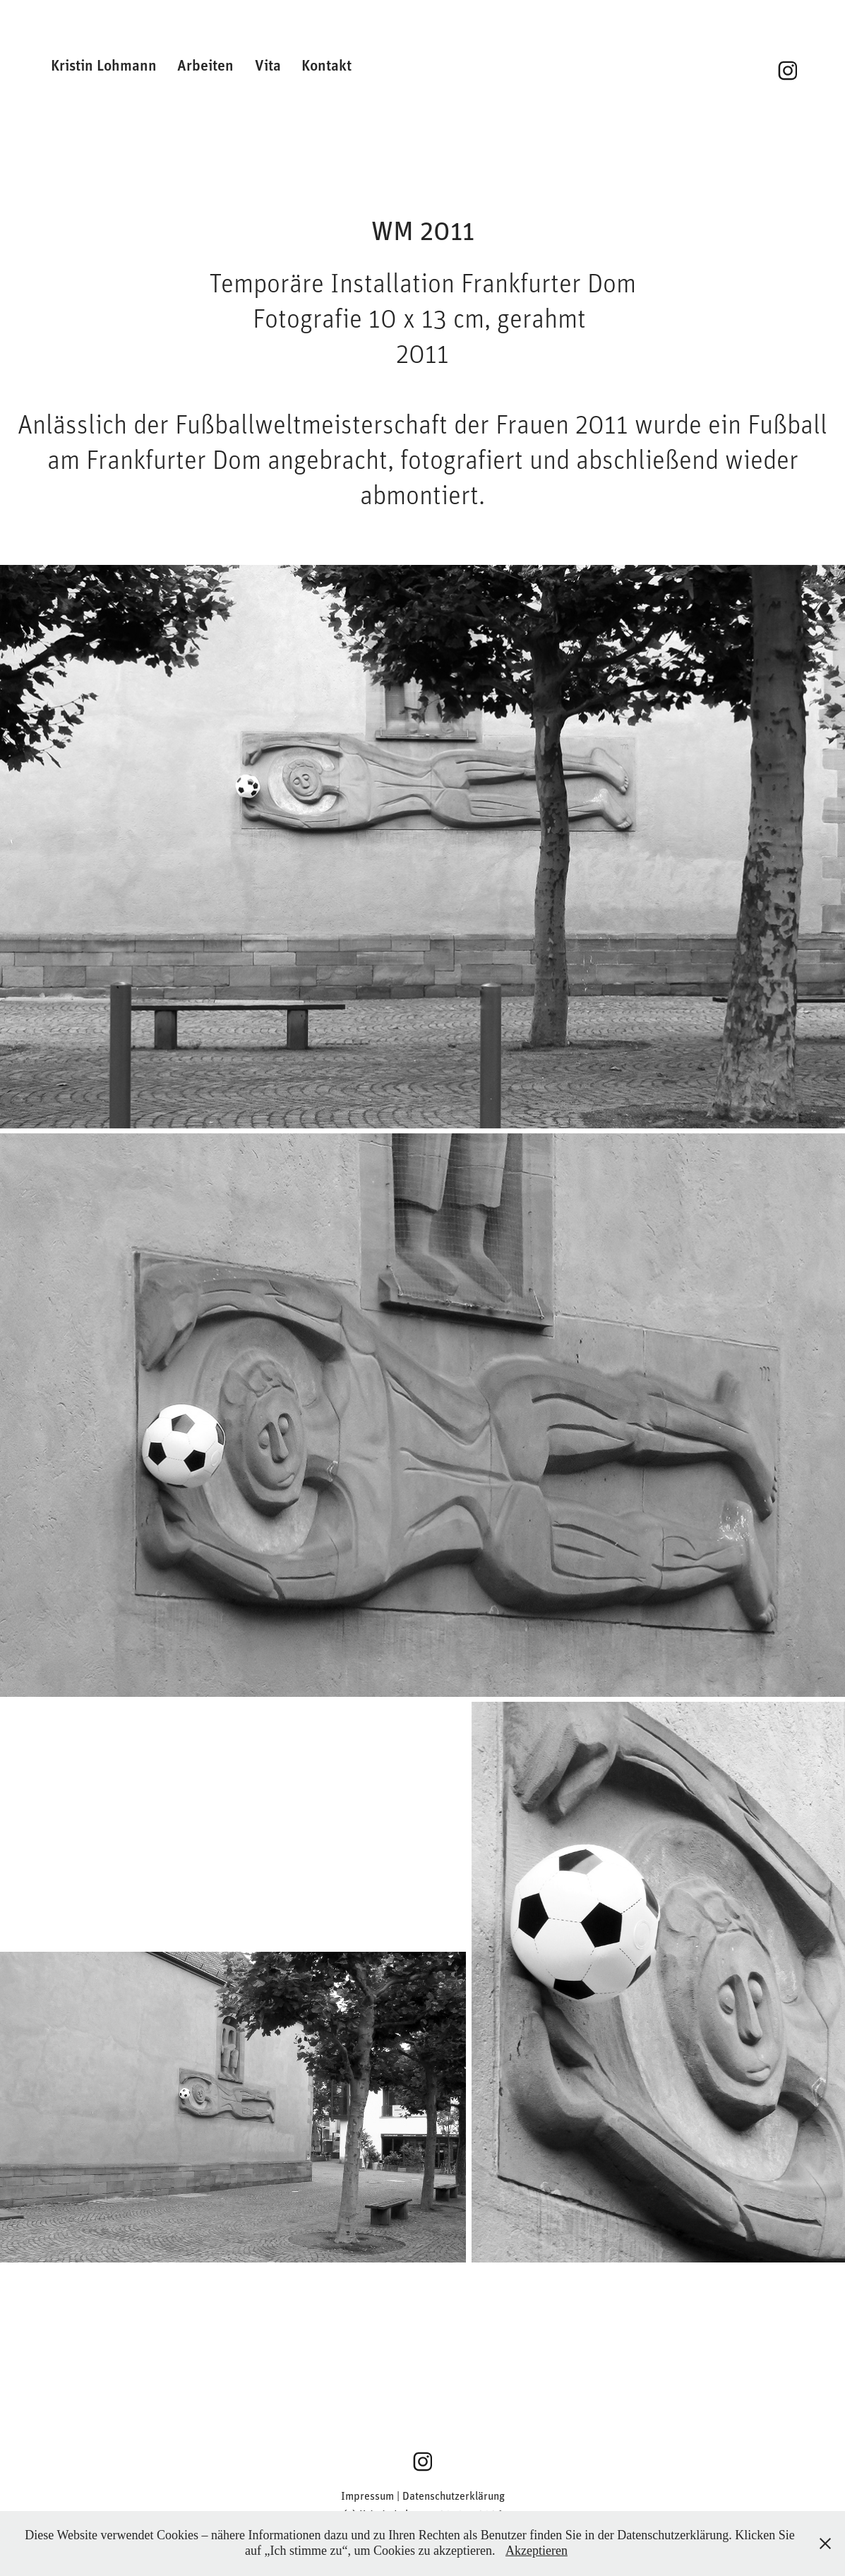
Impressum (367, 2495)
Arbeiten (205, 64)
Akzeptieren (536, 2551)
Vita (268, 64)
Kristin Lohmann (104, 64)
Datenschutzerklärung (453, 2495)
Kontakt (326, 64)
